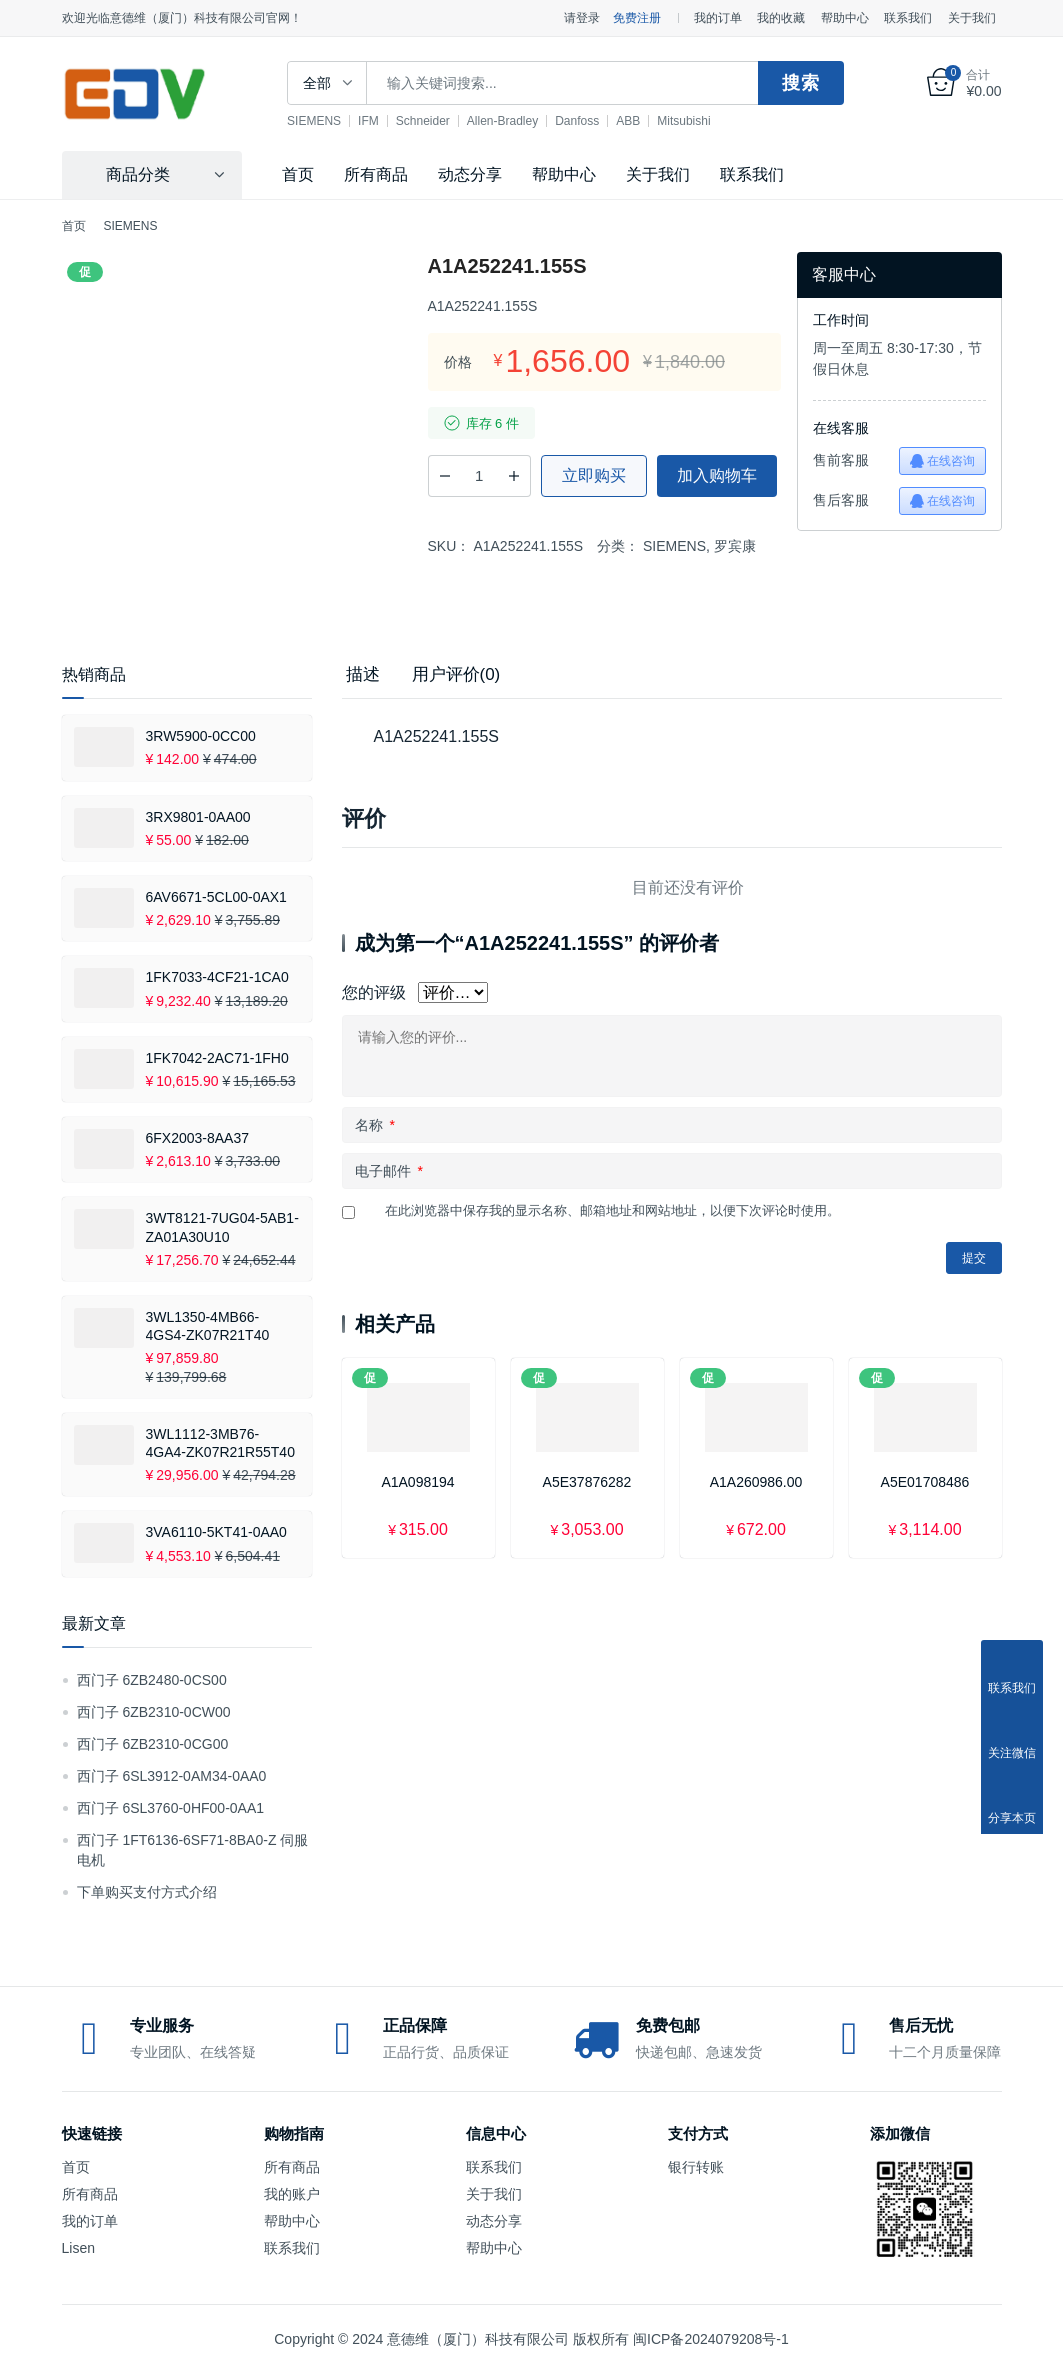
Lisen (78, 2248)
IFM (377, 121)
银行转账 (696, 2167)
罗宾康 (735, 546)
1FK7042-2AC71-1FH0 (217, 1058)
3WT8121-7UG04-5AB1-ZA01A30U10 (222, 1227)
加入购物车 (717, 475)
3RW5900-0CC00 (201, 736)
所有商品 (376, 174)
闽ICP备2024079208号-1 (711, 2339)
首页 (298, 174)
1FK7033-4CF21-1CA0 (217, 977)
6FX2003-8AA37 (198, 1138)
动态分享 (470, 174)
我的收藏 (781, 18)
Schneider (432, 121)
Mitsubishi (692, 121)
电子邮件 (389, 1171)
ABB (637, 121)
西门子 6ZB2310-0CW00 (154, 1712)
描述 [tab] (363, 674)
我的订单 (718, 18)
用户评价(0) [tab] (456, 674)
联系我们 (908, 18)
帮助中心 (845, 18)
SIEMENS (323, 121)
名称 (375, 1125)
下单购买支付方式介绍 (147, 1892)
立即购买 (594, 475)
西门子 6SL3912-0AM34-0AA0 (172, 1776)
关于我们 (972, 18)
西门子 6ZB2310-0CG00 (153, 1744)
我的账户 (292, 2194)
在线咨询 (942, 461)
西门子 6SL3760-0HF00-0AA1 (171, 1808)
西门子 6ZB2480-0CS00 (152, 1680)
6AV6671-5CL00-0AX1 (216, 897)
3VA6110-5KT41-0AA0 (216, 1532)
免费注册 (637, 18)
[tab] (363, 675)
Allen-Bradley (511, 121)
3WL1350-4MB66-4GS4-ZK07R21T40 (208, 1326)
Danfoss (586, 121)
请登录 (582, 18)
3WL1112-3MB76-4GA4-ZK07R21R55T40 (220, 1443)
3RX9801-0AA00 (198, 817)
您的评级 (374, 992)
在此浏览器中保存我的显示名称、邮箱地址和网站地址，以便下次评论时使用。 (612, 1210)
